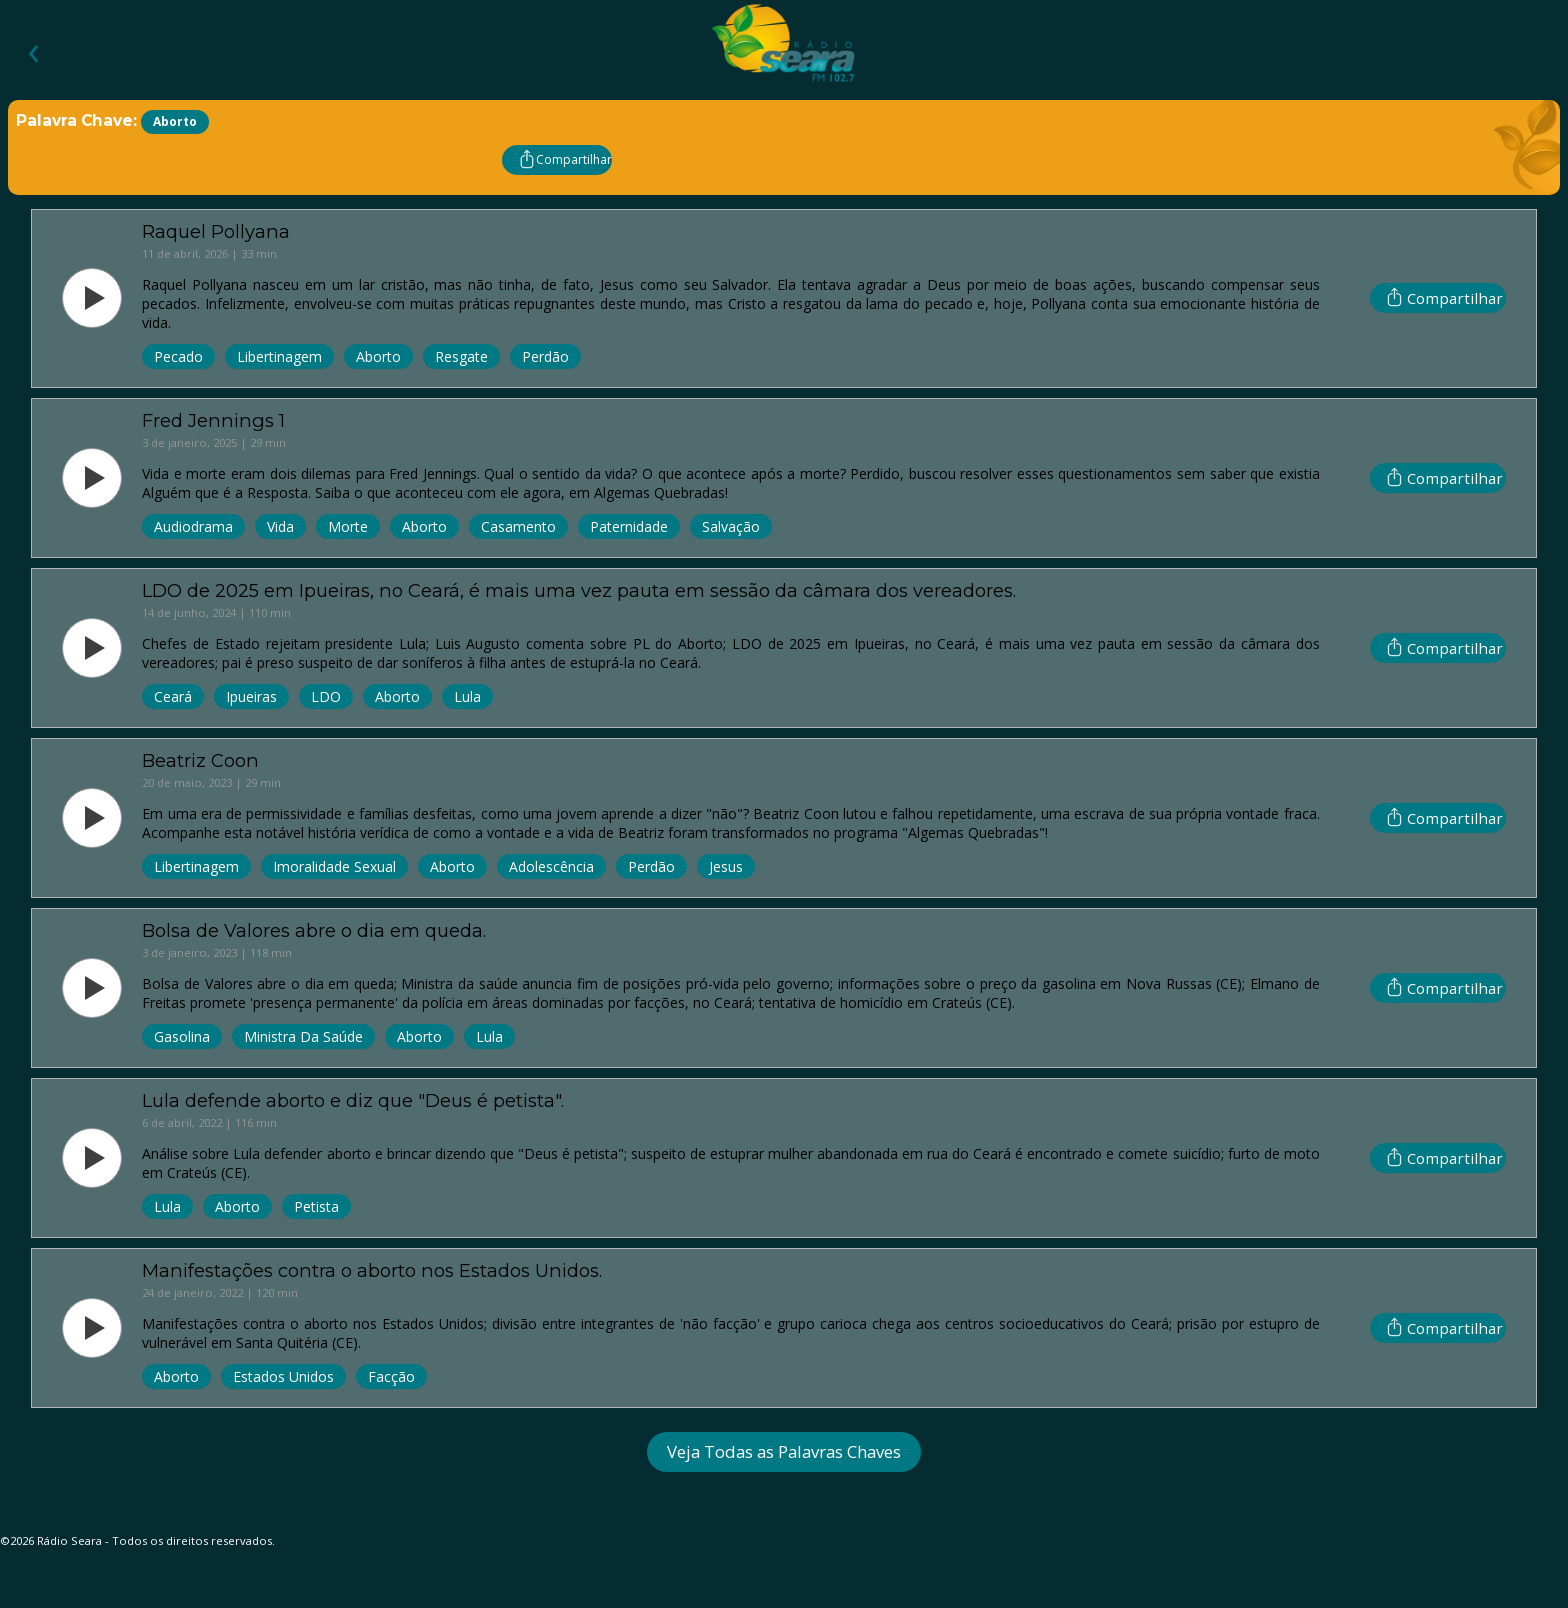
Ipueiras (251, 696)
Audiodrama (193, 526)
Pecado (178, 356)
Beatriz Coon (200, 760)
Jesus (726, 866)
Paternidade (629, 526)
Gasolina (182, 1036)
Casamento (518, 526)
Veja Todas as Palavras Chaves (784, 1451)
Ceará (173, 696)
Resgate (461, 356)
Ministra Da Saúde (303, 1036)
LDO (326, 696)
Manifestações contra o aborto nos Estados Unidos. (372, 1270)
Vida (280, 526)
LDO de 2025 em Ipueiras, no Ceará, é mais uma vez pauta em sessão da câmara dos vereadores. (579, 590)
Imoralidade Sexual (334, 866)
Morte (348, 526)
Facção (391, 1376)
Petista (316, 1206)
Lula (467, 696)
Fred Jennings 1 (213, 420)
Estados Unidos (283, 1376)
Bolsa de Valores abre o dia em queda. (314, 930)
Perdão (545, 356)
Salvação (731, 526)
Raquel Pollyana (216, 231)
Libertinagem (279, 356)
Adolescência (551, 866)
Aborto (378, 356)
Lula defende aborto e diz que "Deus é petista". (353, 1100)
